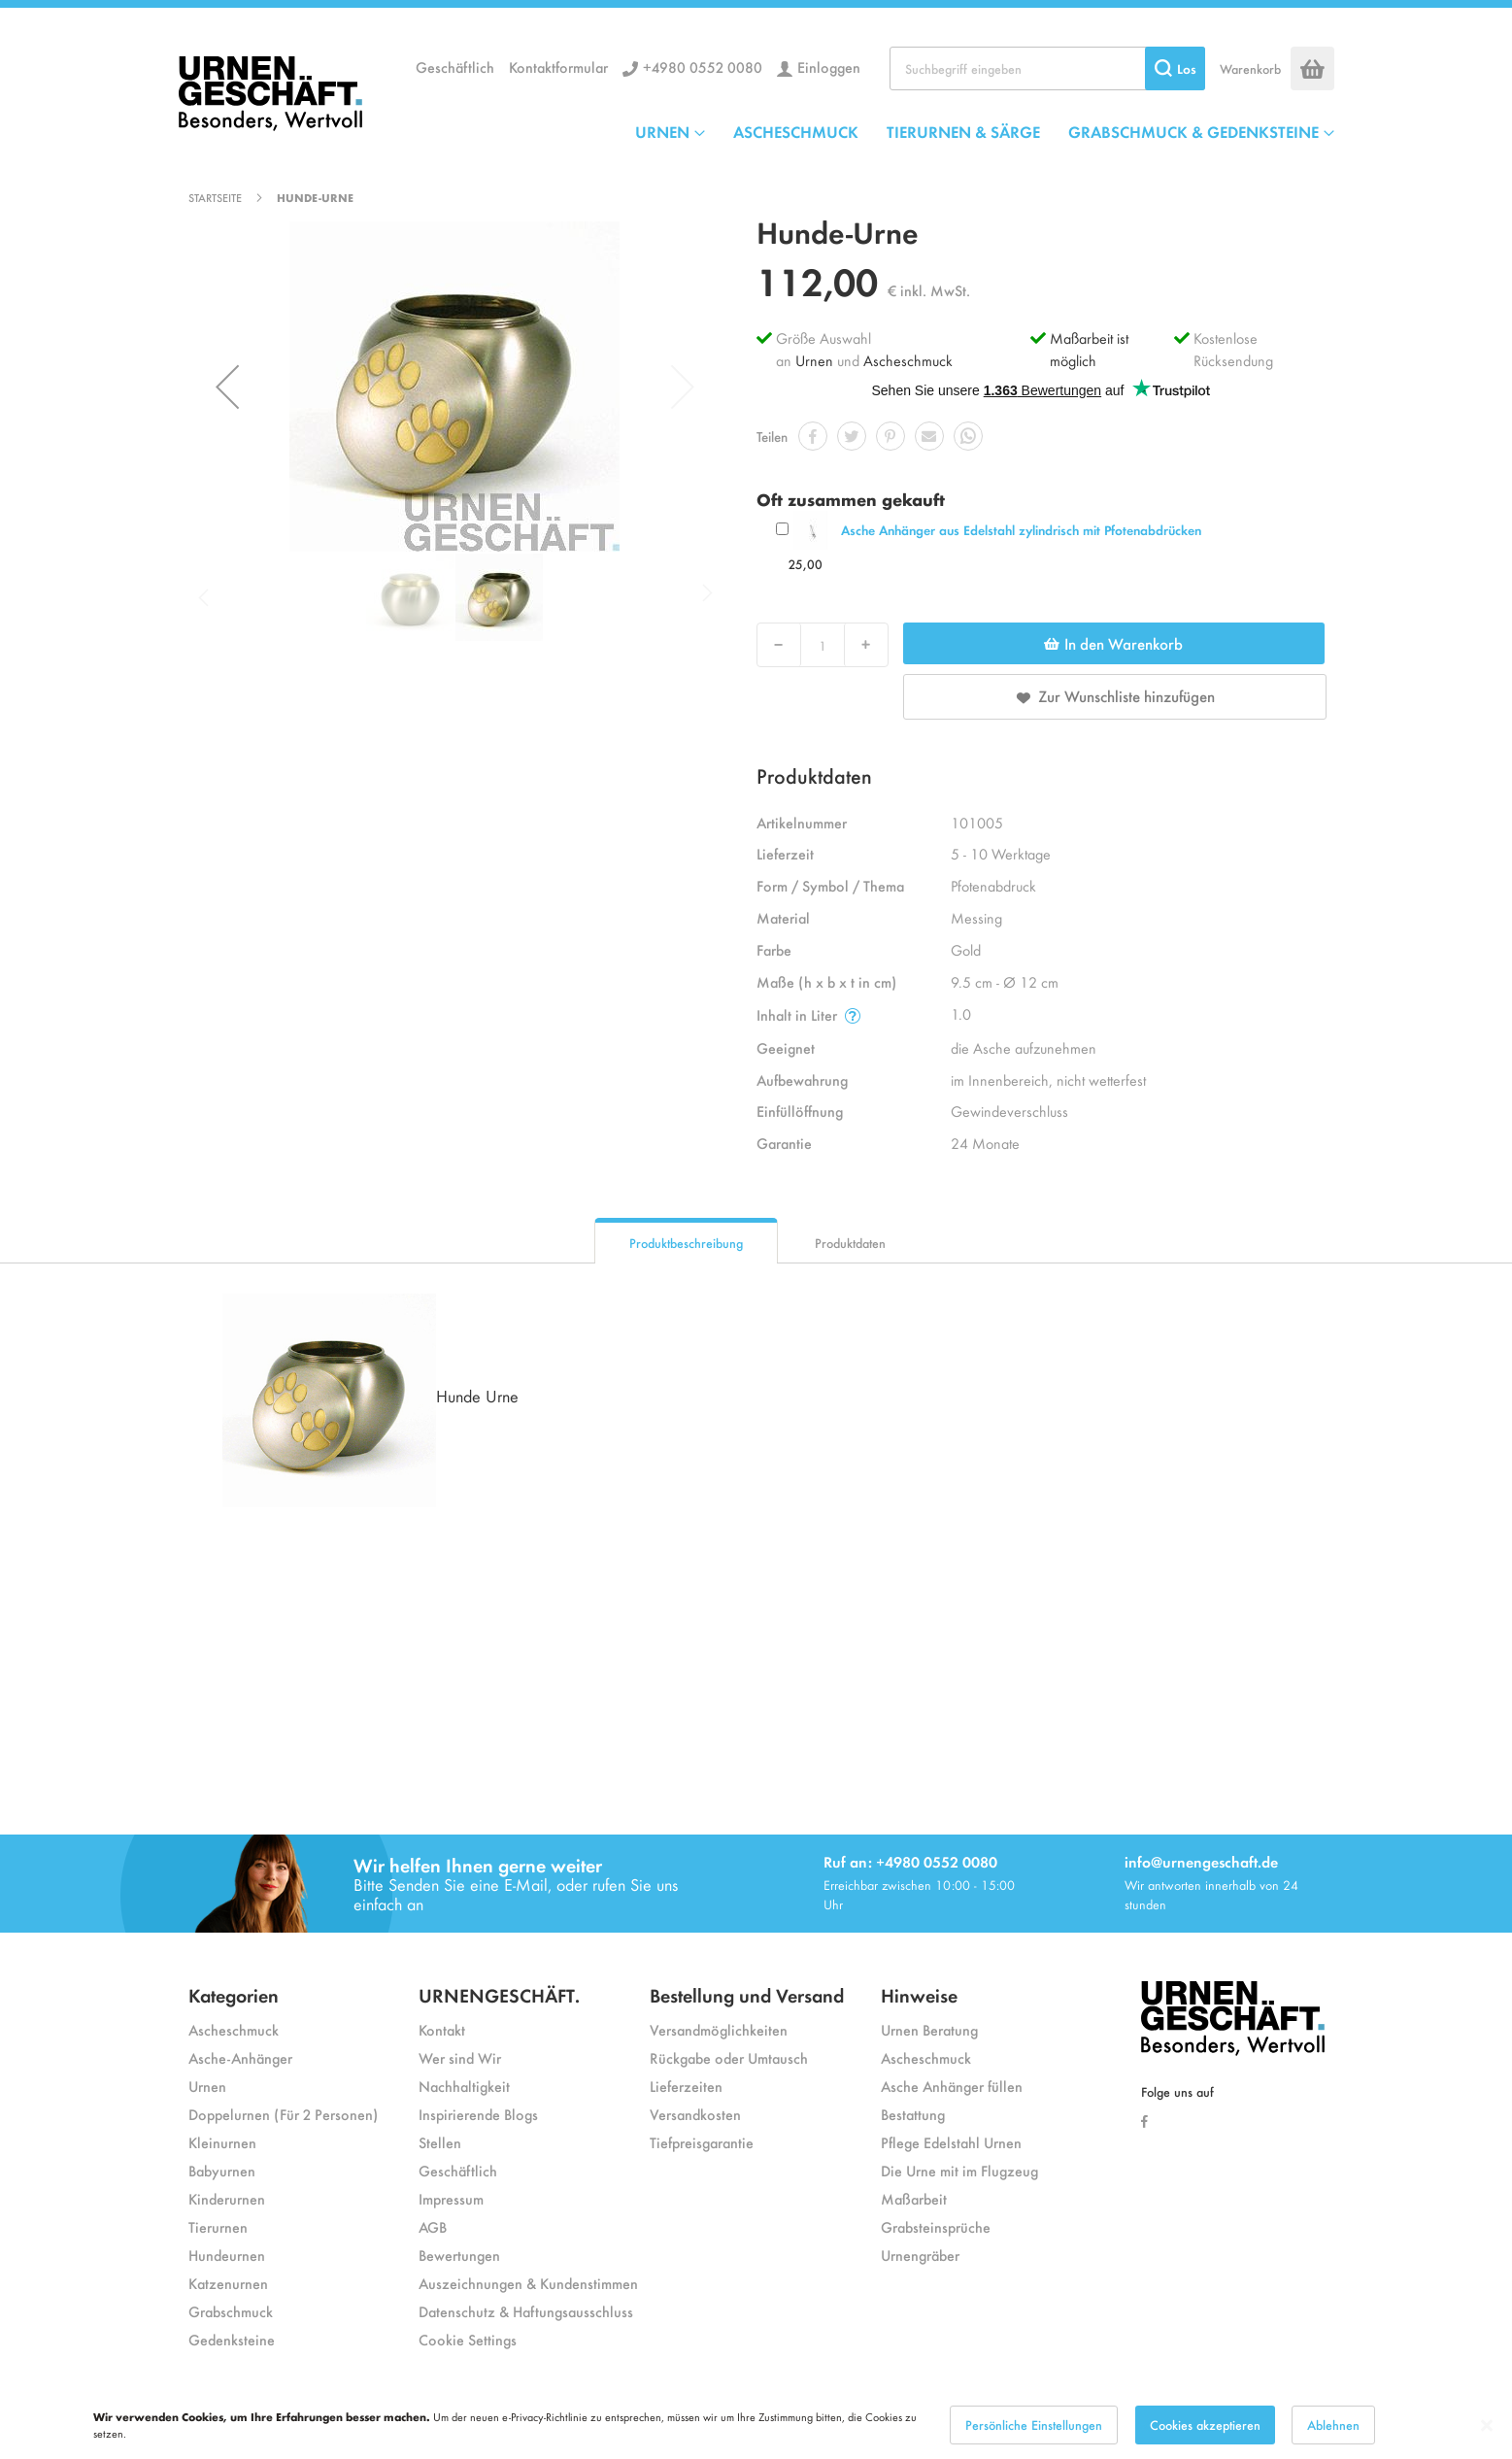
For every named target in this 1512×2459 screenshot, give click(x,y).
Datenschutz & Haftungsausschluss (526, 2311)
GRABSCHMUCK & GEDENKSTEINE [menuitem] (1193, 131)
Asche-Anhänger (240, 2057)
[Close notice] (1486, 2425)
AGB (433, 2226)
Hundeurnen (226, 2254)
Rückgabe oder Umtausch (729, 2057)
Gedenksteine (231, 2339)
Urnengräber (920, 2254)
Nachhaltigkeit (464, 2085)
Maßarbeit (914, 2198)
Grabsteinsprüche (936, 2226)
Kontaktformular (558, 66)
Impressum (451, 2198)
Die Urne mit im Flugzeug (959, 2170)
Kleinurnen (222, 2142)
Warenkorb (1250, 68)
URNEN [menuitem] (662, 131)
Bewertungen (459, 2254)
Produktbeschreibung (686, 1242)
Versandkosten (695, 2114)
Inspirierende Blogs (478, 2114)
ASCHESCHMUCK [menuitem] (795, 131)
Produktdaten (850, 1242)
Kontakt (442, 2029)
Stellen (440, 2142)
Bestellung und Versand (747, 1994)
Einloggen (828, 66)
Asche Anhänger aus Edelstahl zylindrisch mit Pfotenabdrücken (1021, 530)
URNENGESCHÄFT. (499, 1994)
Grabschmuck (230, 2311)
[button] (227, 386)
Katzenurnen (228, 2283)
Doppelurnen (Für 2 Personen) (283, 2114)
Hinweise (919, 1994)
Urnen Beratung (929, 2029)
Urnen (814, 360)
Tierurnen (218, 2226)
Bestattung (913, 2114)
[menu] (984, 131)
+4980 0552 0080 (702, 66)
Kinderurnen (226, 2198)
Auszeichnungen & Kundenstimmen (528, 2283)
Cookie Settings (468, 2339)
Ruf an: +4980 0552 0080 (910, 1861)
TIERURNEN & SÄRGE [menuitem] (963, 131)
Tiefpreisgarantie (702, 2142)
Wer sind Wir (460, 2057)
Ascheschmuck (908, 360)
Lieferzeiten (686, 2085)
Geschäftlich (455, 66)
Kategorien (233, 1994)
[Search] (1175, 68)
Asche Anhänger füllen (952, 2085)
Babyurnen (221, 2170)
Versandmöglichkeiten (719, 2029)
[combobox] (1047, 68)
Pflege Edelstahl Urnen (951, 2142)
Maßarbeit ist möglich (1089, 348)
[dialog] (756, 2425)
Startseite (215, 197)
